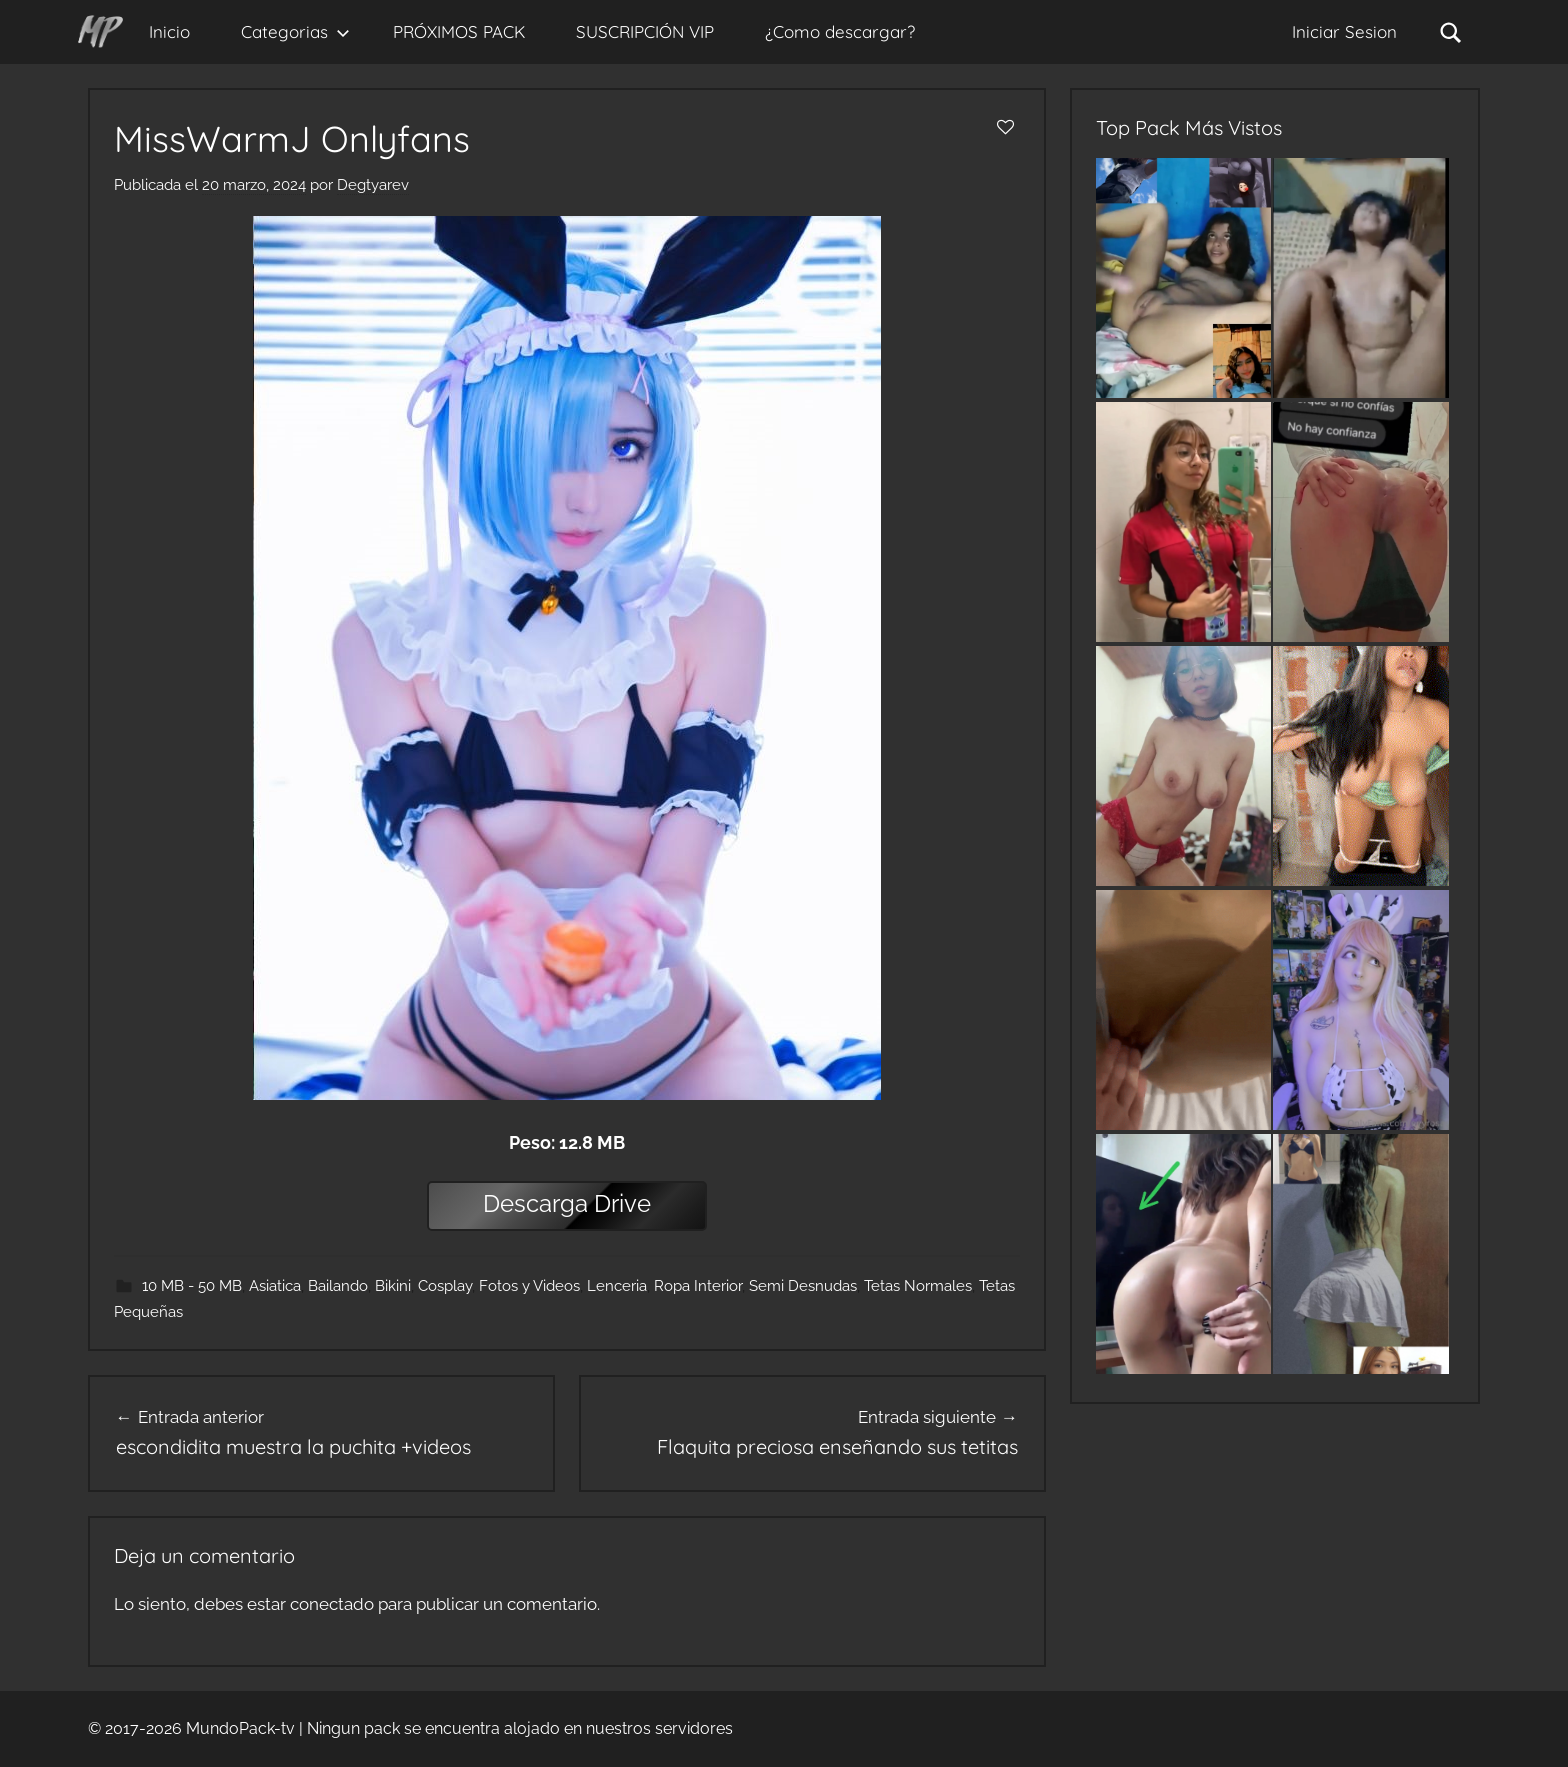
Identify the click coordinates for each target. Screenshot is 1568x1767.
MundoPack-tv (240, 1728)
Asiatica (275, 1286)
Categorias (295, 31)
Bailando (338, 1286)
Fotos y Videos (529, 1286)
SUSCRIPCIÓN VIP (645, 31)
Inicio (169, 31)
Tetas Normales (918, 1286)
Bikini (393, 1286)
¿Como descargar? (840, 31)
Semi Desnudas (803, 1286)
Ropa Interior (698, 1286)
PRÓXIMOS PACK (459, 31)
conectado (332, 1604)
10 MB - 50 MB (192, 1286)
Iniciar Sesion (1344, 31)
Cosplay (445, 1286)
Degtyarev (373, 185)
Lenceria (617, 1286)
